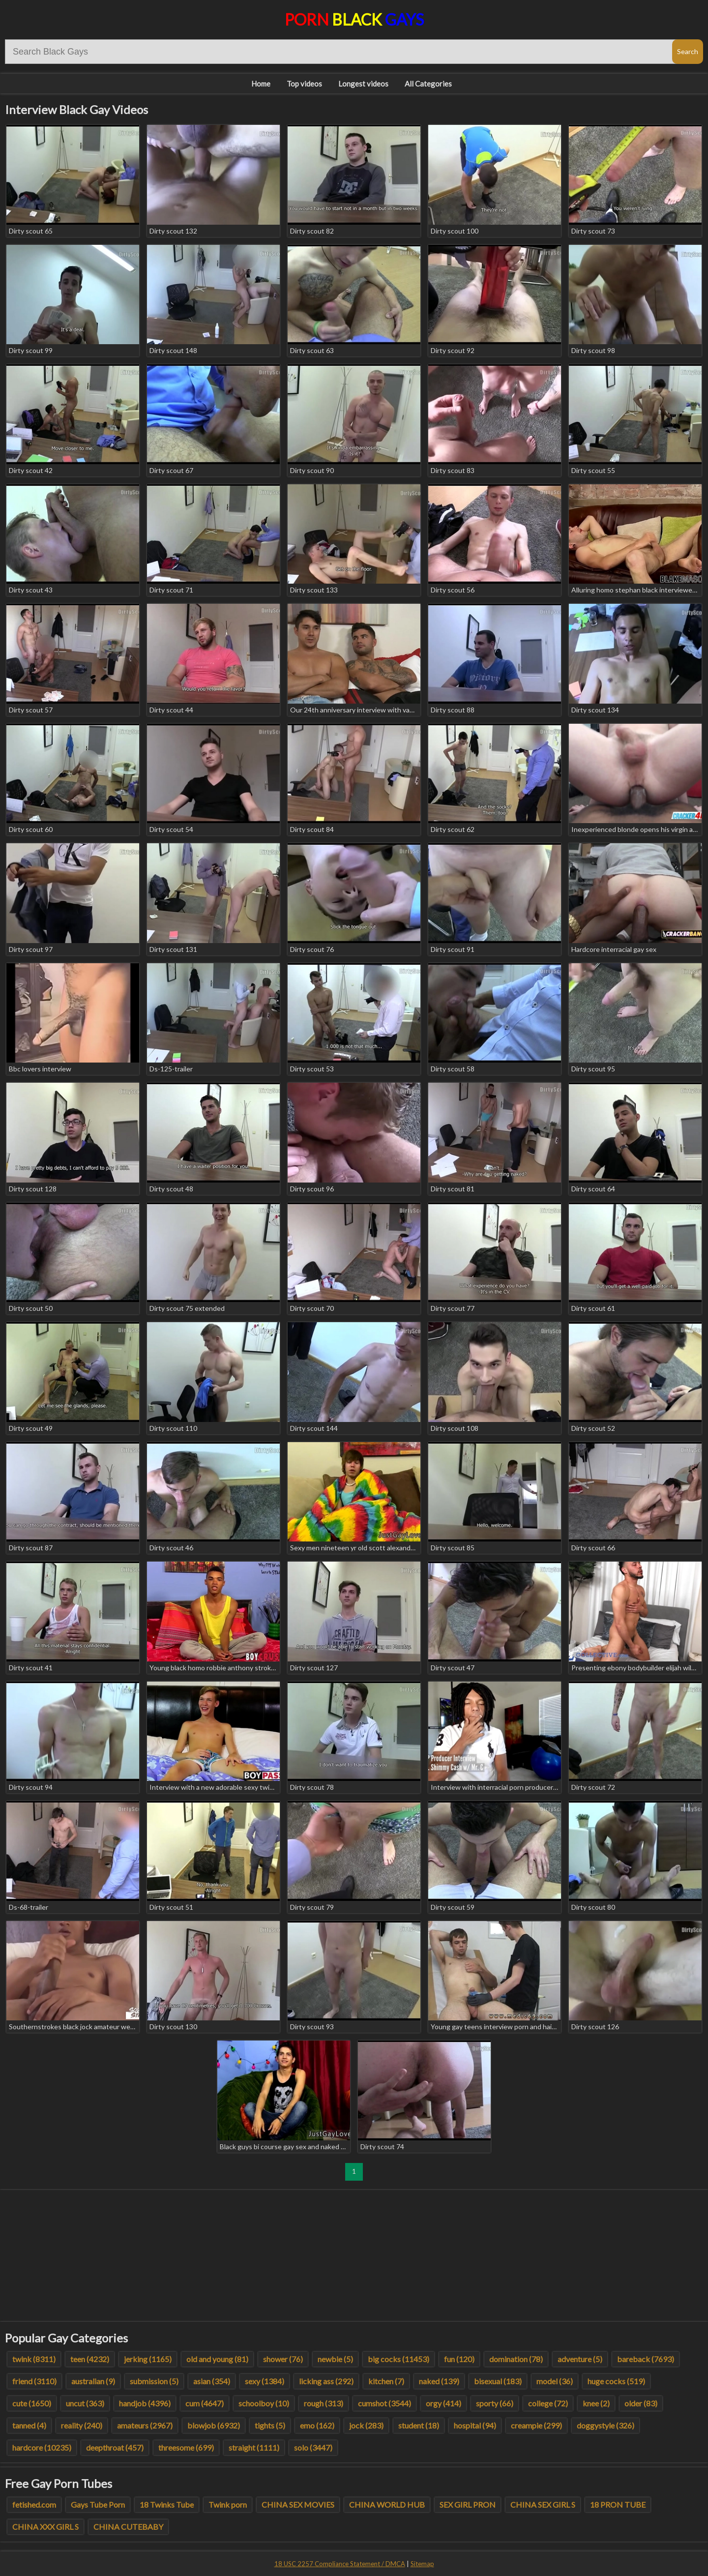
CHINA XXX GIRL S (45, 2526)
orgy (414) (443, 2403)
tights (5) (270, 2425)
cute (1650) (31, 2403)
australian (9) (93, 2381)
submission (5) (154, 2381)
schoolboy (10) (263, 2403)
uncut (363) (85, 2403)
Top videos (304, 83)
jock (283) (366, 2425)
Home (260, 83)
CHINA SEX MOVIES (298, 2504)
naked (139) (439, 2381)
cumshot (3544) (384, 2403)
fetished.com (34, 2504)
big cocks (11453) (398, 2359)
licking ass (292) (326, 2381)
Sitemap (422, 2564)
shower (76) (283, 2359)
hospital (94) (475, 2425)
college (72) (548, 2403)
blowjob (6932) (213, 2425)
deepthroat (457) (115, 2447)
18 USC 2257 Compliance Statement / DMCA (339, 2564)
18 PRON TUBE (618, 2504)
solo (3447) (313, 2447)
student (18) (418, 2425)
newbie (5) (335, 2359)
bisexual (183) (498, 2381)
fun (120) (459, 2359)
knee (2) (596, 2403)
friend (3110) (34, 2381)
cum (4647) (204, 2403)
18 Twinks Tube (167, 2504)
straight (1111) (254, 2447)
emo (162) (317, 2425)
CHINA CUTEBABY (128, 2526)
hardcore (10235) (41, 2447)
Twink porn (227, 2504)
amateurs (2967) (145, 2425)
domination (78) (516, 2359)
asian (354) (211, 2381)
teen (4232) (89, 2359)
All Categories (428, 83)
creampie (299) (536, 2425)
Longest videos (363, 83)
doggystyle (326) (605, 2425)
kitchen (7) (386, 2381)
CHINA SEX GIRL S (542, 2504)
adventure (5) (580, 2359)
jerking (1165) (148, 2359)
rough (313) (323, 2403)
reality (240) (81, 2425)
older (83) (640, 2403)
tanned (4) (29, 2425)
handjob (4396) (145, 2403)
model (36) (554, 2381)
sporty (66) (494, 2403)
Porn (354, 19)
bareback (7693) (645, 2359)
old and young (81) (217, 2359)
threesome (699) (186, 2447)
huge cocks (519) (616, 2381)
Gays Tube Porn (98, 2504)
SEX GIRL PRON (468, 2504)
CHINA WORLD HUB (387, 2504)
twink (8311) (34, 2359)
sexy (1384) (264, 2381)
